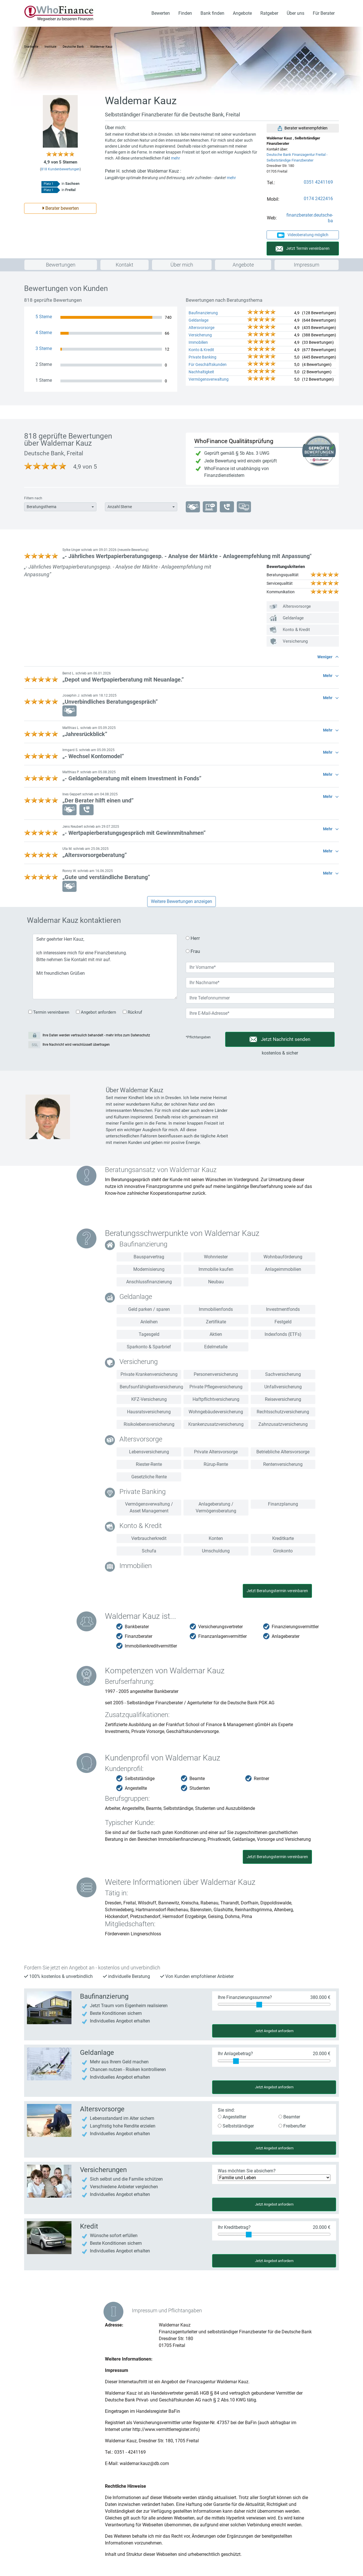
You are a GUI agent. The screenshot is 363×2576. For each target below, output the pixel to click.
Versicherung (200, 335)
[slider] (259, 2004)
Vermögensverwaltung (209, 379)
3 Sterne (43, 348)
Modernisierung (148, 1269)
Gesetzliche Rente (149, 1476)
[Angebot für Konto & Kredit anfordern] (49, 2237)
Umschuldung (216, 1551)
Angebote (242, 13)
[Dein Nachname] (260, 982)
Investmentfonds (283, 1309)
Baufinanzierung (203, 313)
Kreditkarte (283, 1538)
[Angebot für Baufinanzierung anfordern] (49, 2007)
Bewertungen (60, 265)
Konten (216, 1538)
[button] (181, 554)
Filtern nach (33, 498)
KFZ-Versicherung (149, 1399)
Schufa (149, 1551)
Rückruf (132, 1012)
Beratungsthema (42, 506)
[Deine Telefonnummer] (260, 998)
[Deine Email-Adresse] (260, 1013)
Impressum (306, 265)
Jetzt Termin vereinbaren (303, 248)
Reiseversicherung (283, 1399)
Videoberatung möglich (302, 235)
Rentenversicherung (283, 1464)
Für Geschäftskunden (208, 364)
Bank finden (212, 13)
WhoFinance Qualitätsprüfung (233, 441)
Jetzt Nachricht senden (280, 1039)
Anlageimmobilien (283, 1269)
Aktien (216, 1334)
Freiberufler (292, 2126)
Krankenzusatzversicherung (216, 1424)
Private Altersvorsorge (216, 1451)
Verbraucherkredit (148, 1538)
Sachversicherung (283, 1374)
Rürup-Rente (216, 1464)
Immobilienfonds (216, 1309)
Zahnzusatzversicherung (283, 1424)
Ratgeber (269, 13)
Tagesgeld (149, 1334)
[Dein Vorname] (260, 967)
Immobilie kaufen (216, 1269)
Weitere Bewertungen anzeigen (181, 901)
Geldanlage (198, 320)
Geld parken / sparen (149, 1309)
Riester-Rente (149, 1464)
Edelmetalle (215, 1346)
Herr (193, 938)
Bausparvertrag (149, 1256)
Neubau (216, 1281)
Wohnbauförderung (282, 1256)
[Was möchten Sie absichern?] (274, 2177)
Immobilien (198, 342)
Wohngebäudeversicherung (216, 1411)
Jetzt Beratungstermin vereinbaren (277, 1590)
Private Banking (202, 357)
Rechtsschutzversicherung (283, 1411)
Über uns (295, 13)
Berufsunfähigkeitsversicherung (150, 1386)
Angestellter (232, 2117)
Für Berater (324, 13)
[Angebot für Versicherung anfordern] (49, 2120)
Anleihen (149, 1321)
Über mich (181, 265)
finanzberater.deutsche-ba (309, 217)
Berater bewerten (60, 208)
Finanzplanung (283, 1504)
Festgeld (283, 1321)
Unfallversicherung (283, 1386)
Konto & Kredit (201, 349)
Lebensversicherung (149, 1451)
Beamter (289, 2117)
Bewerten (160, 13)
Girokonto (283, 1551)
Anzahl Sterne (120, 506)
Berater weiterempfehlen (303, 128)
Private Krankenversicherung (149, 1374)
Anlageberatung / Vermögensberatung (216, 1507)
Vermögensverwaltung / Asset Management (149, 1507)
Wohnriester (216, 1256)
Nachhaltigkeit (201, 372)
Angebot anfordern (96, 1012)
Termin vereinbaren (48, 1012)
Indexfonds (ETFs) (283, 1334)
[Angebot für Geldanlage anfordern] (49, 2063)
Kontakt (124, 265)
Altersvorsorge (201, 327)
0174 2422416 (318, 198)
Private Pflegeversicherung (215, 1386)
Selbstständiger (236, 2126)
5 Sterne (43, 316)
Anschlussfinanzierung (149, 1281)
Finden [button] (185, 13)
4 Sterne (43, 332)
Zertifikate (216, 1321)
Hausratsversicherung (149, 1411)
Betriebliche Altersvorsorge (282, 1451)
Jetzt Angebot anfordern (274, 2031)
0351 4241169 (318, 182)
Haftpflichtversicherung (216, 1399)
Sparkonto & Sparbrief (149, 1346)
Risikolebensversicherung (149, 1424)
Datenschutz (140, 1035)
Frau (193, 951)
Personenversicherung (216, 1374)
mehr (175, 158)
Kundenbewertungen (60, 169)
